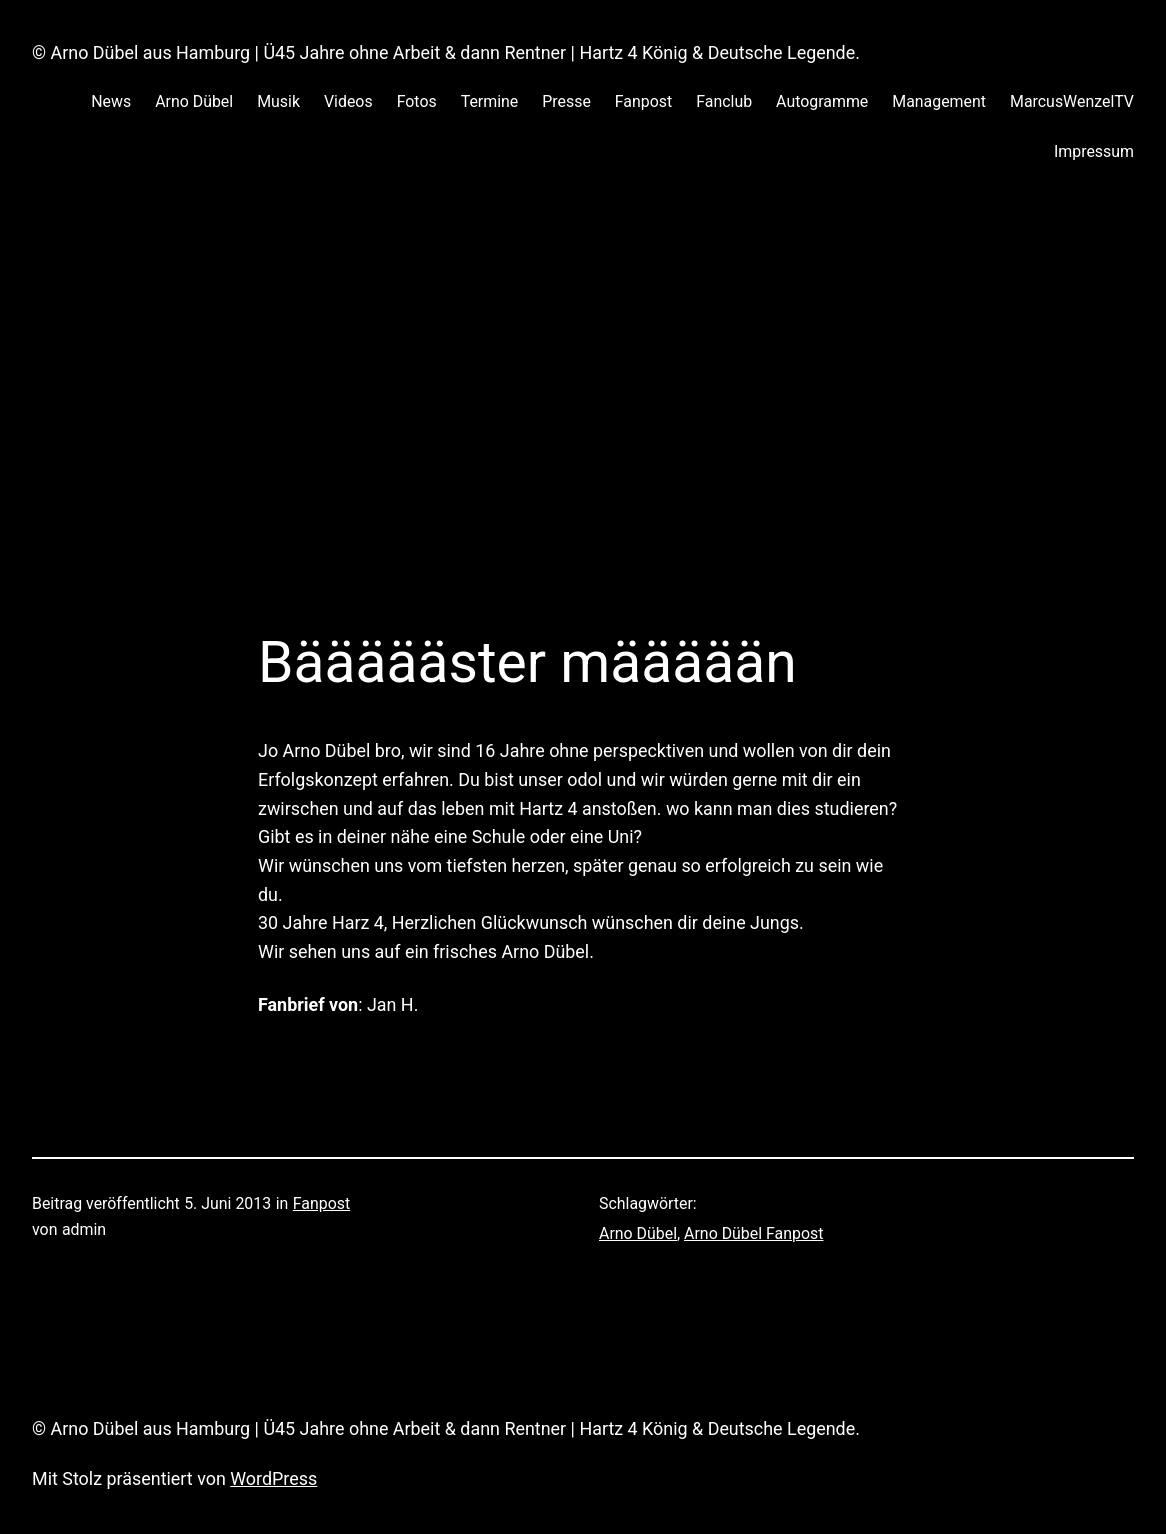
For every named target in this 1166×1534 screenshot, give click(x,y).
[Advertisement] (583, 417)
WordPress (273, 1478)
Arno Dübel (638, 1233)
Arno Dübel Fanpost (753, 1233)
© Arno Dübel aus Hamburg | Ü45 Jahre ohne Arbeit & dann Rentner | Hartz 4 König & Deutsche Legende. (446, 52)
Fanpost (321, 1203)
